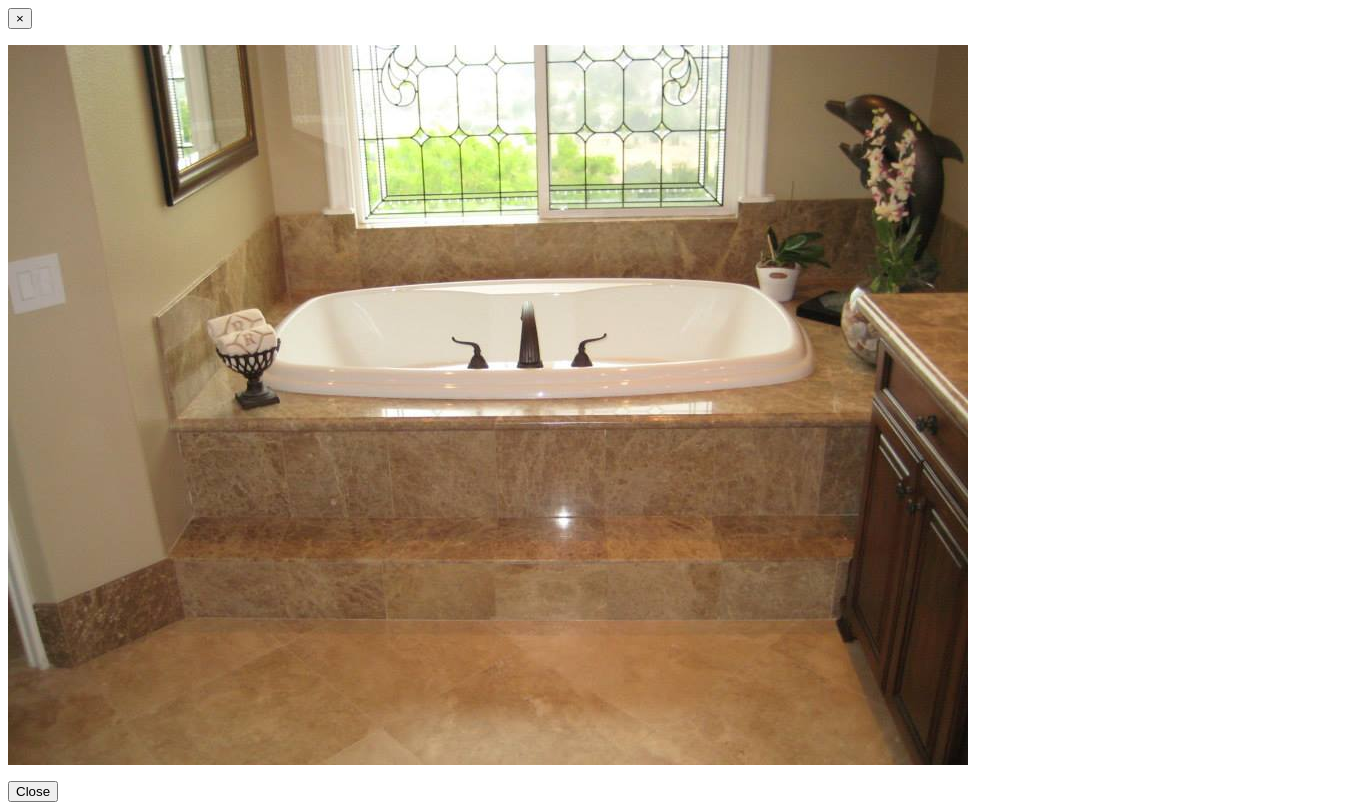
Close (33, 791)
